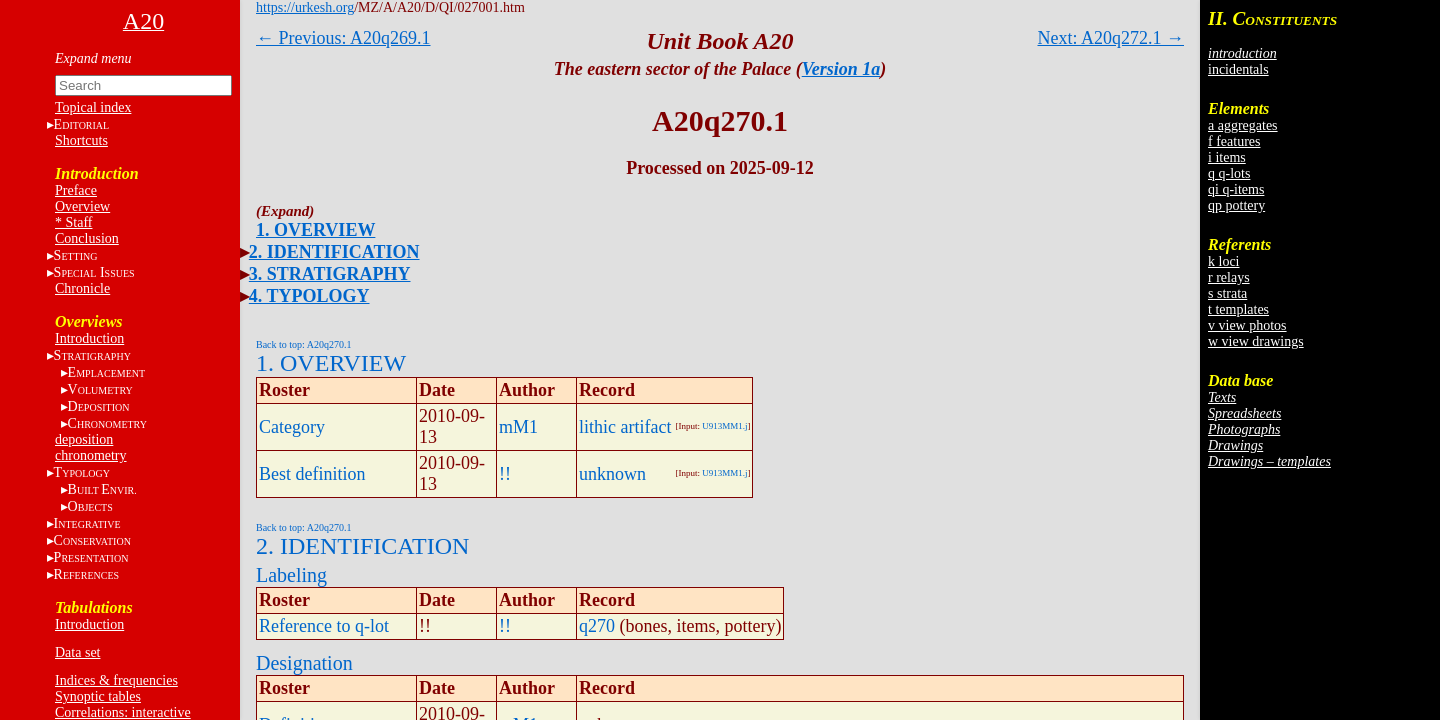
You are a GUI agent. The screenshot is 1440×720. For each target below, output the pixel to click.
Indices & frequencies (116, 680)
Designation (304, 663)
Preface (76, 190)
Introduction (89, 338)
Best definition (312, 474)
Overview (82, 206)
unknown (612, 474)
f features (1234, 141)
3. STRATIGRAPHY (330, 274)
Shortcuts (81, 140)
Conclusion (87, 238)
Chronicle (82, 288)
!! (505, 474)
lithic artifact (625, 427)
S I (94, 272)
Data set (77, 652)
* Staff (73, 222)
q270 (597, 626)
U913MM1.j (724, 426)
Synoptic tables (98, 696)
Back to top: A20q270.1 (304, 344)
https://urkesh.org (305, 7)
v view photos (1247, 325)
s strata (1227, 293)
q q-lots (1229, 173)
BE (102, 489)
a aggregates (1243, 125)
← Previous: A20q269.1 (343, 38)
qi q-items (1236, 189)
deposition (84, 439)
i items (1227, 157)
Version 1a (841, 69)
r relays (1229, 277)
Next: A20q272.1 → (1111, 38)
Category (292, 427)
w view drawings (1256, 341)
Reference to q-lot (324, 626)
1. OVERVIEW (315, 230)
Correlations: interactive (123, 712)
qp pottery (1236, 205)
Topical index (93, 107)
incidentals (1238, 69)
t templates (1238, 309)
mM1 (518, 427)
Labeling (291, 575)
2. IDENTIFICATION (334, 252)
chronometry (91, 455)
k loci (1224, 261)
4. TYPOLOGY (309, 296)
